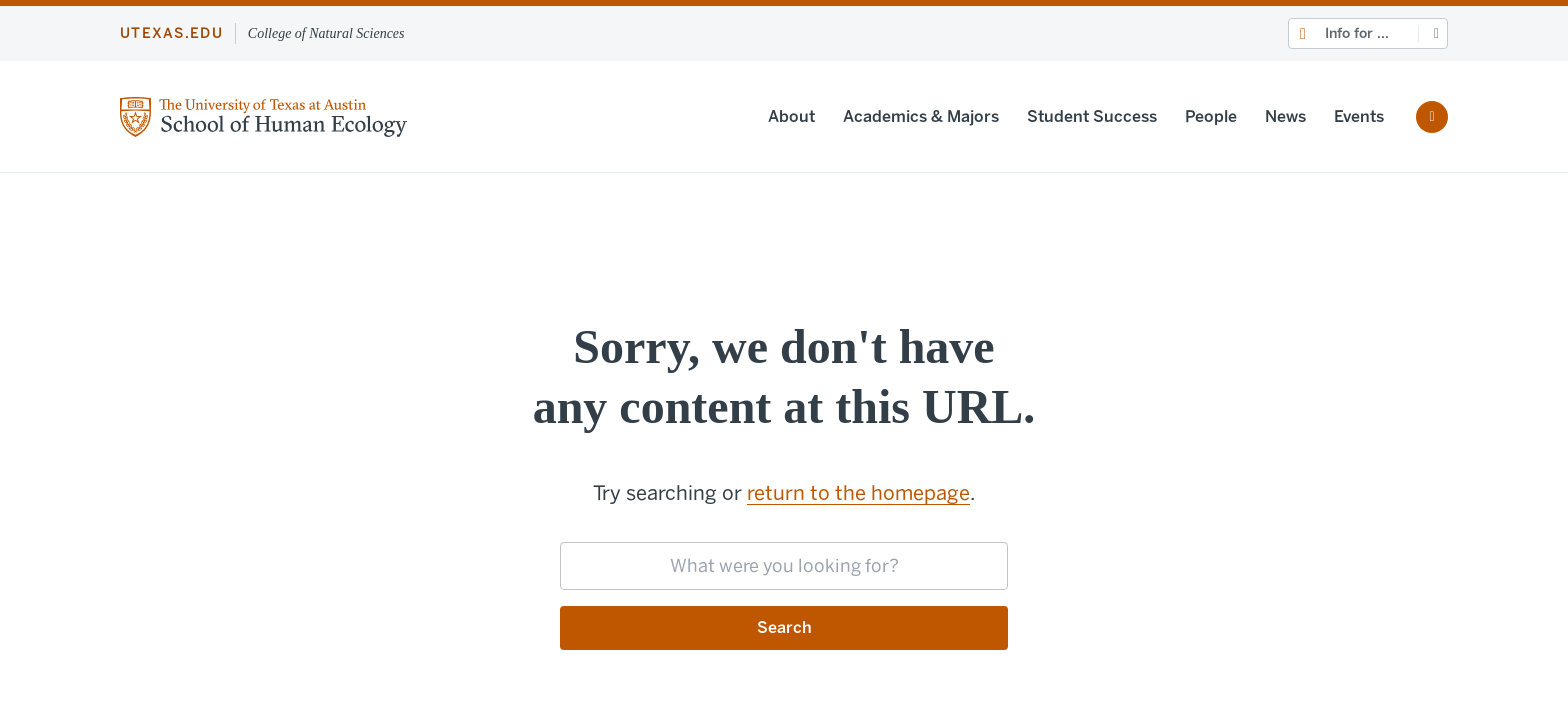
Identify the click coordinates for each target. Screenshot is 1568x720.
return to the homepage (858, 493)
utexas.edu (171, 33)
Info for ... (1357, 33)
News (1285, 116)
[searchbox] (784, 566)
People (1211, 116)
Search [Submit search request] (784, 627)
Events (1359, 116)
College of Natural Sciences (326, 33)
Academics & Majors (921, 116)
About (791, 116)
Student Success (1092, 116)
